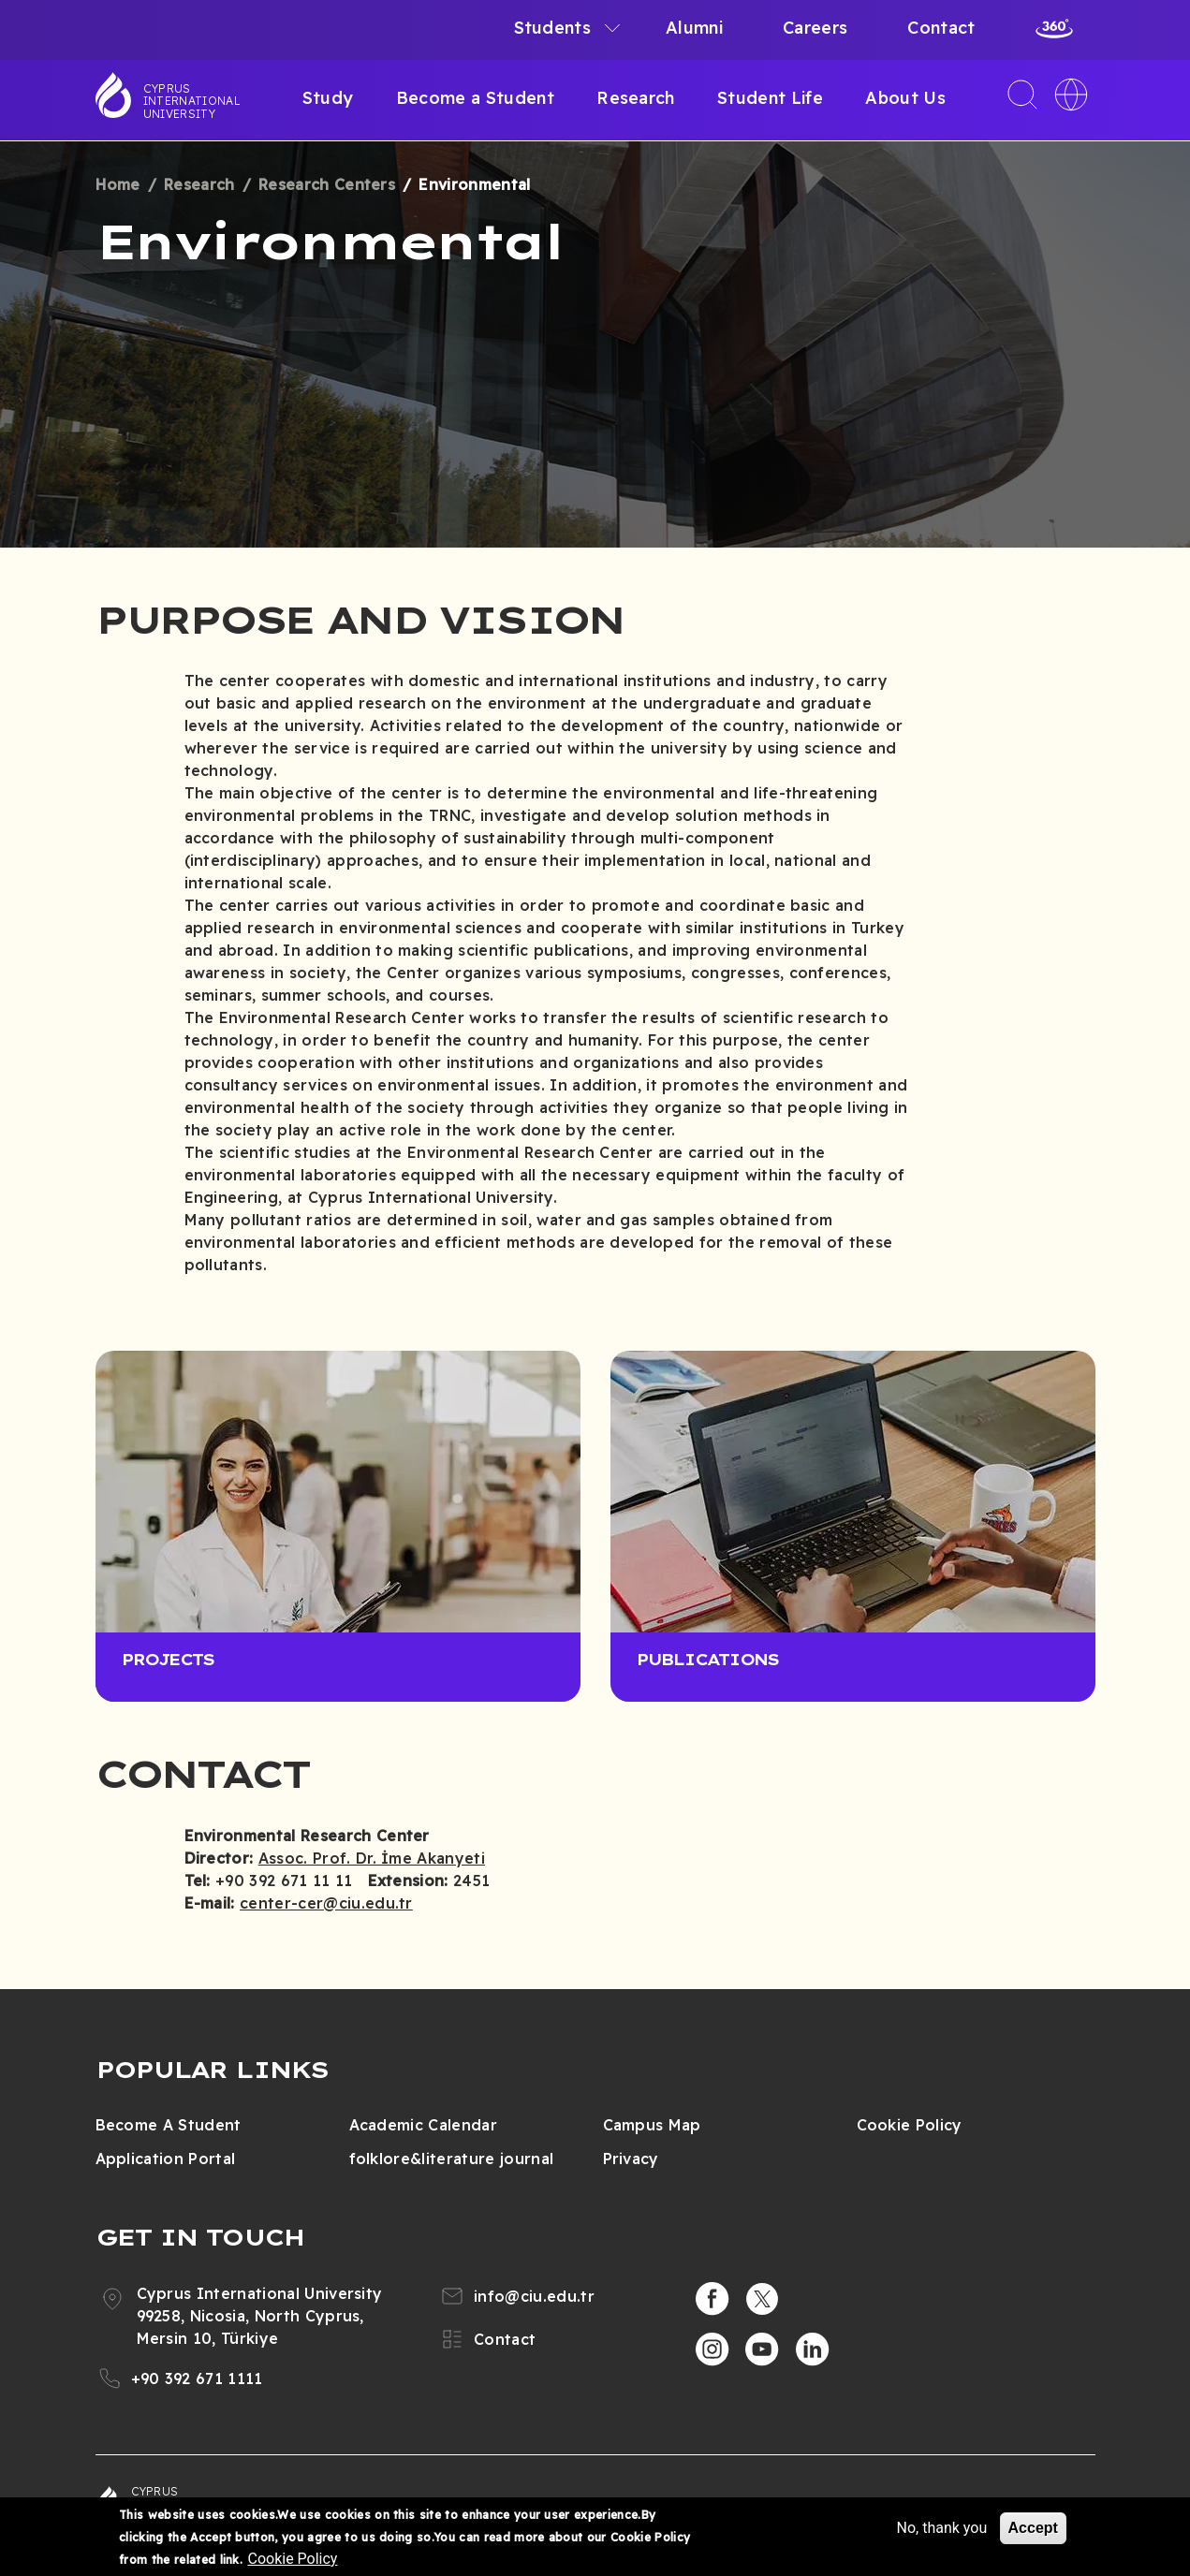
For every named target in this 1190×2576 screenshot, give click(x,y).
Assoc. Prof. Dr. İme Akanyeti (371, 1858)
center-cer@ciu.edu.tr (326, 1903)
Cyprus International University (192, 101)
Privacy (631, 2158)
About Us (905, 98)
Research (635, 98)
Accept (1033, 2528)
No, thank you (941, 2528)
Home (117, 184)
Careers (815, 27)
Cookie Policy (909, 2124)
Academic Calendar (423, 2124)
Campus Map (652, 2124)
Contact (941, 27)
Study (328, 98)
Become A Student (168, 2124)
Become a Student (475, 98)
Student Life (770, 98)
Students (553, 27)
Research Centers (326, 184)
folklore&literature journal (451, 2158)
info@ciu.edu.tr (534, 2296)
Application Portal (165, 2158)
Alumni (694, 27)
